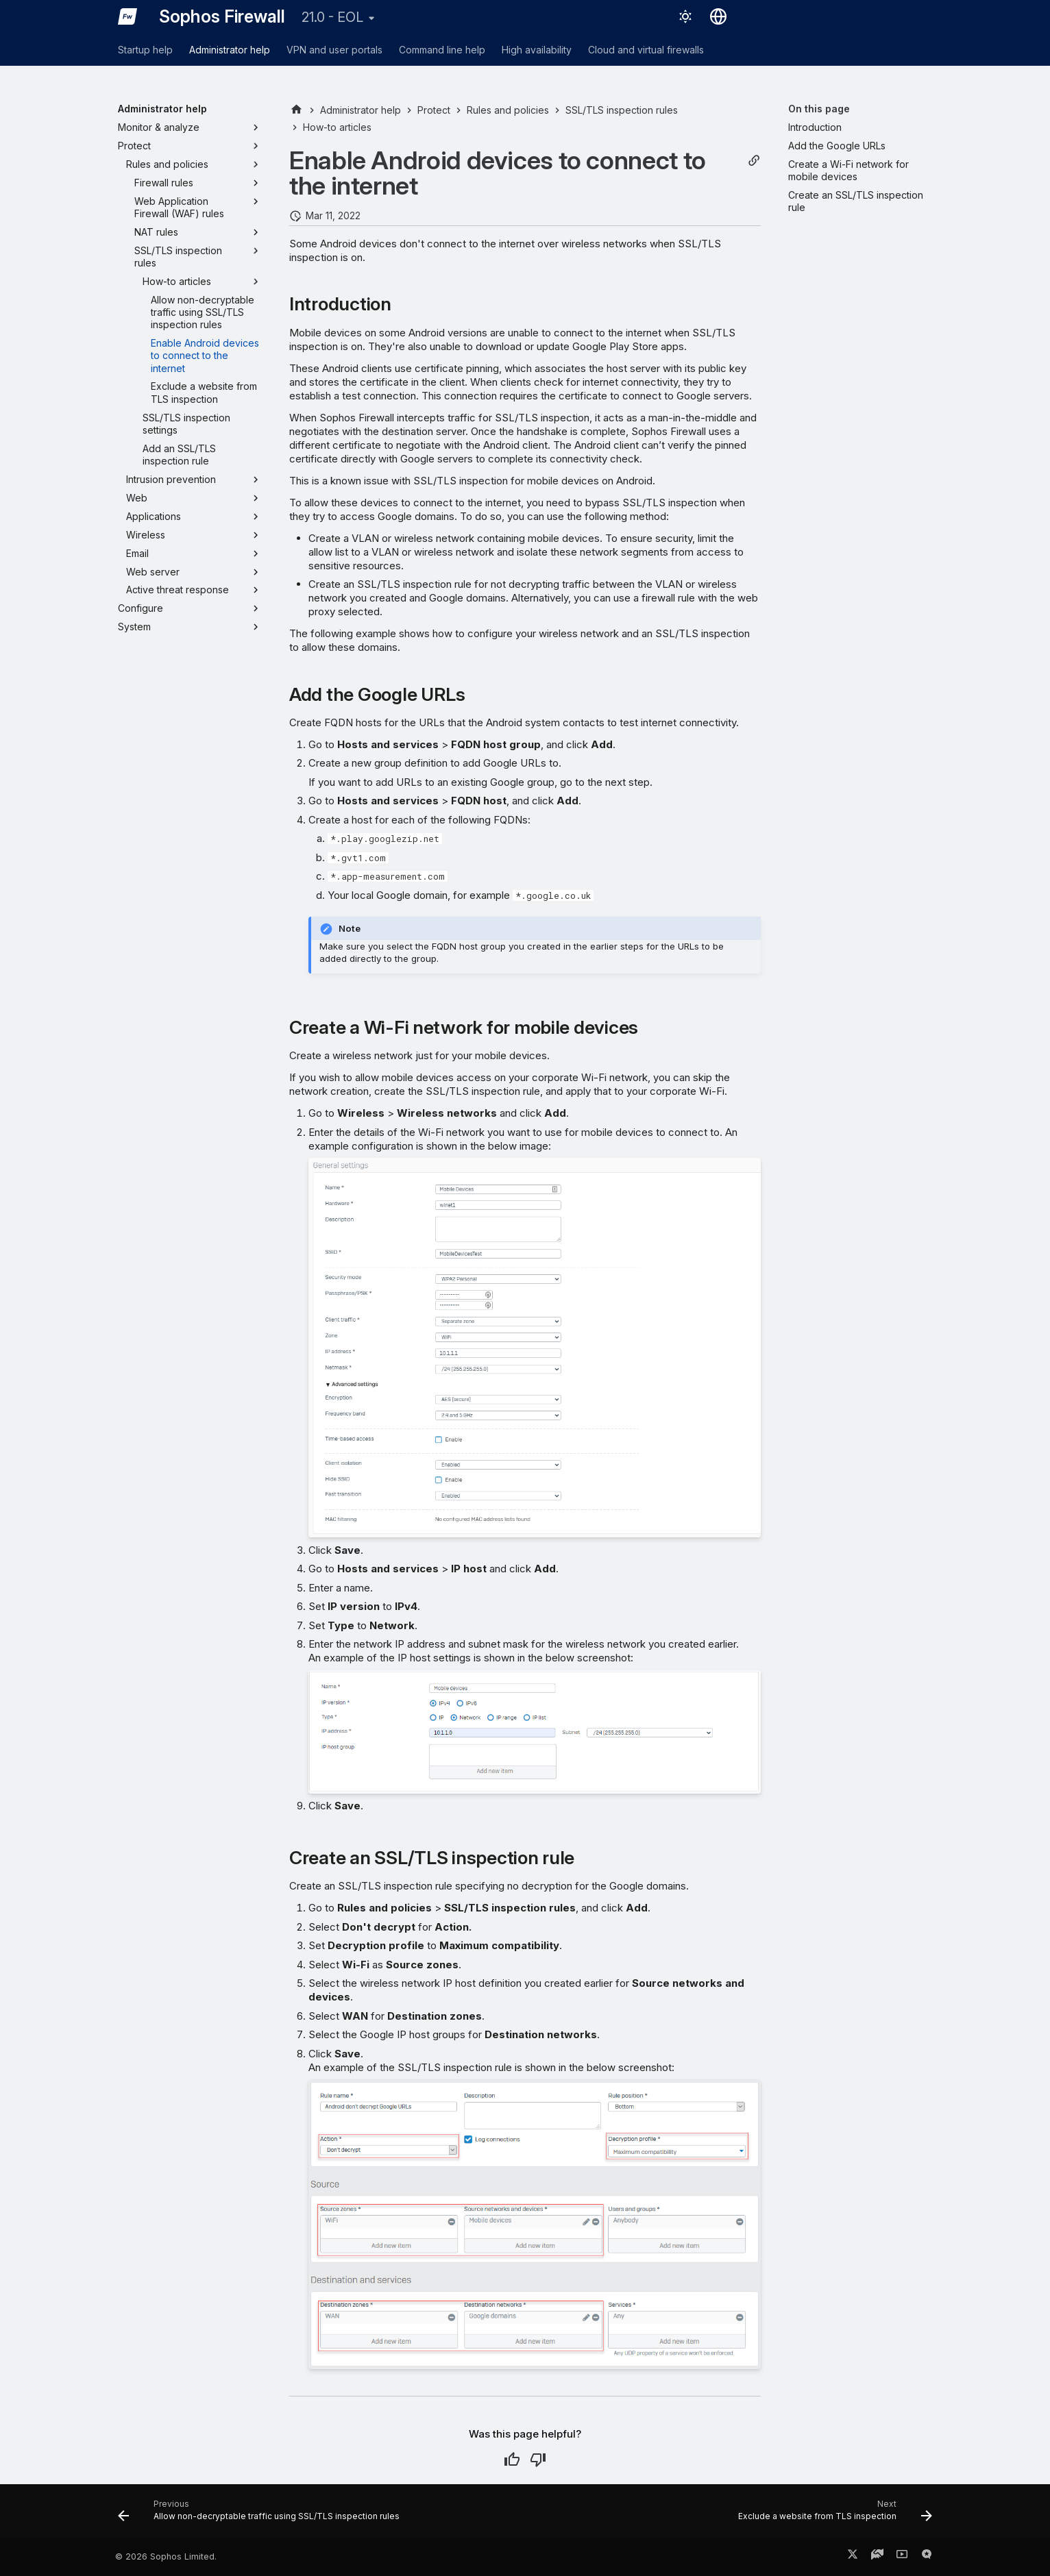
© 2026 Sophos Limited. (166, 2556)
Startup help (145, 49)
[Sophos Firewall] (127, 16)
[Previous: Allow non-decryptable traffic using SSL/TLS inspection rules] (262, 2515)
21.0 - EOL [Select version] (332, 17)
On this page (819, 108)
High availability (537, 49)
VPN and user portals (334, 49)
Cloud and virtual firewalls (646, 49)
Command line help (442, 49)
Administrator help (229, 49)
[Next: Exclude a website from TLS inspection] (832, 2515)
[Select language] (718, 16)
